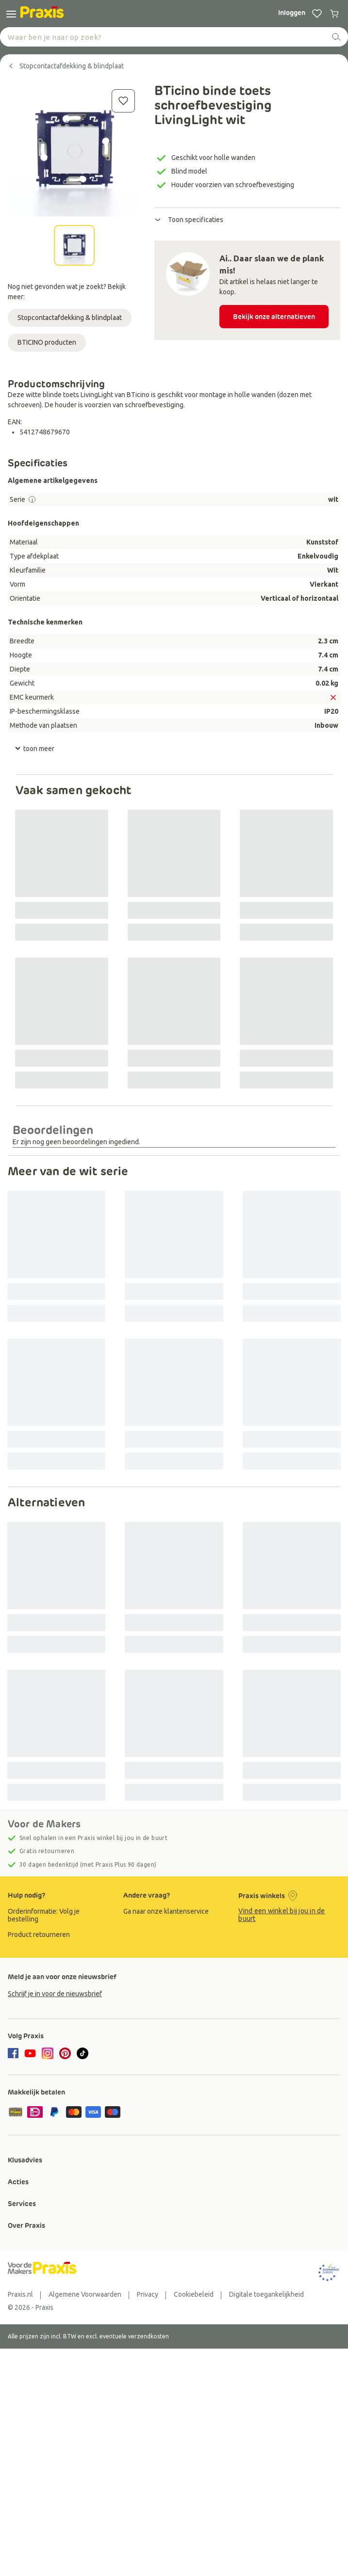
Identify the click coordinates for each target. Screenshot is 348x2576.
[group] (59, 1915)
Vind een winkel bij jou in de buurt (281, 1914)
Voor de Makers (44, 1824)
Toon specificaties (188, 220)
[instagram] (47, 2053)
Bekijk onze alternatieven (274, 316)
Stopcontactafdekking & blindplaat (69, 317)
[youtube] (30, 2053)
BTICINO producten (46, 342)
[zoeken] (336, 37)
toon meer (34, 748)
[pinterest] (65, 2053)
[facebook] (14, 2054)
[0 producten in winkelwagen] (334, 13)
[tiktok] (82, 2053)
